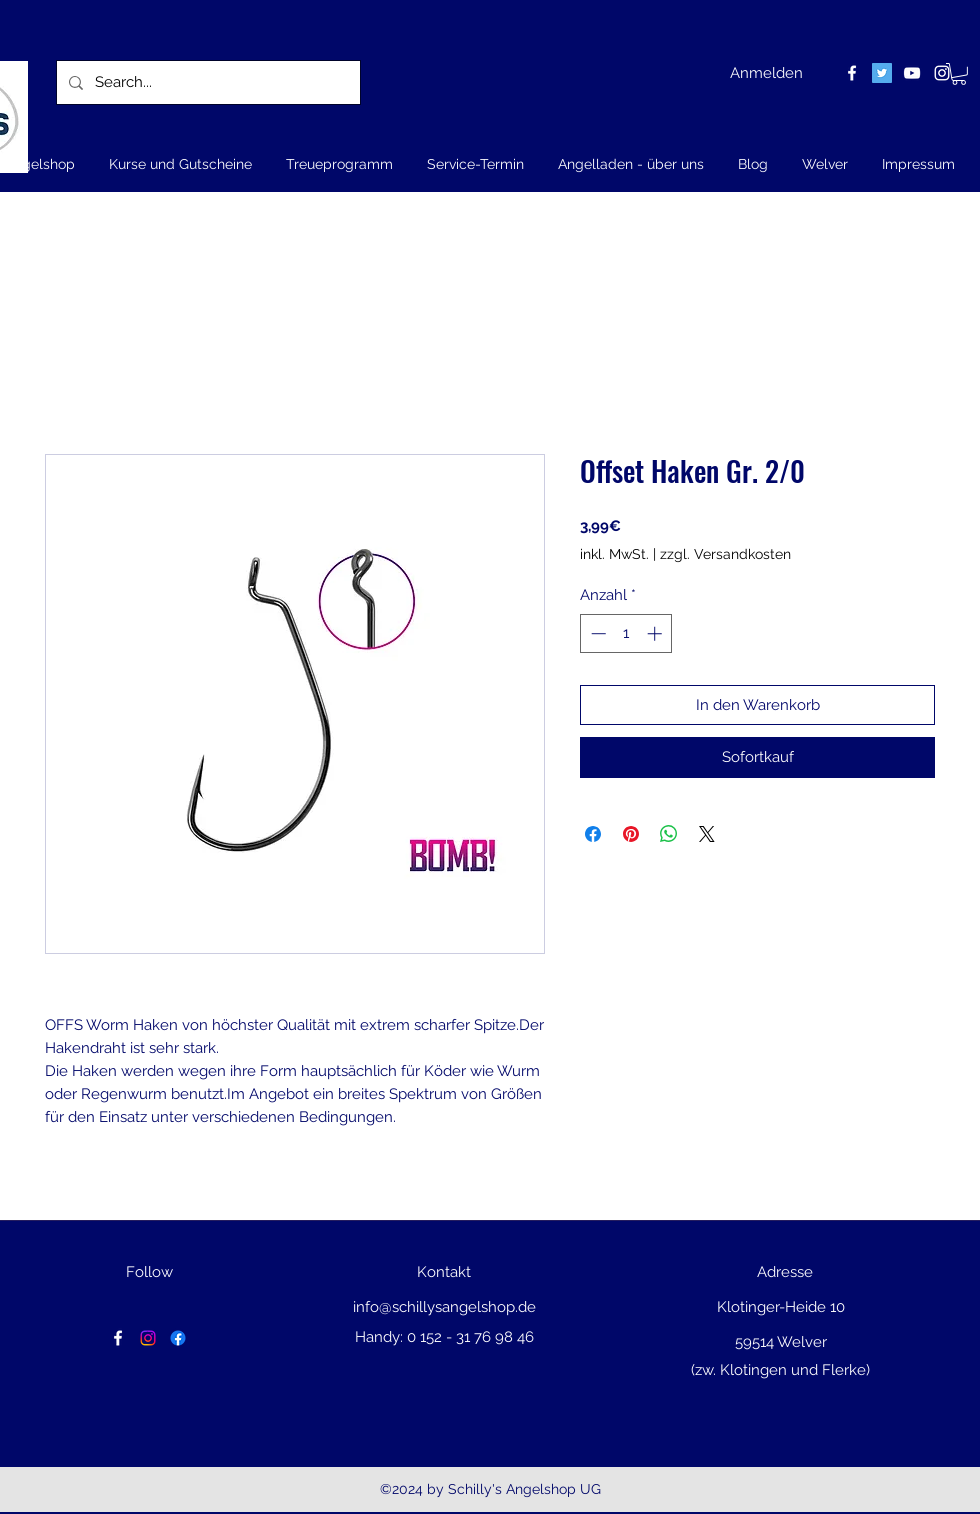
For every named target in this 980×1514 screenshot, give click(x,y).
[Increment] (656, 633)
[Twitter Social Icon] (882, 73)
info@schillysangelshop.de (444, 1307)
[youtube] (912, 73)
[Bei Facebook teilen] (593, 834)
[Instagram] (148, 1338)
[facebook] (852, 73)
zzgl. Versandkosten (725, 554)
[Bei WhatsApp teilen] (669, 834)
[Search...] (206, 82)
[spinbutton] (626, 633)
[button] (959, 74)
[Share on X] (707, 834)
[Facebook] (178, 1338)
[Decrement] (596, 633)
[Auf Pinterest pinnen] (631, 834)
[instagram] (942, 73)
